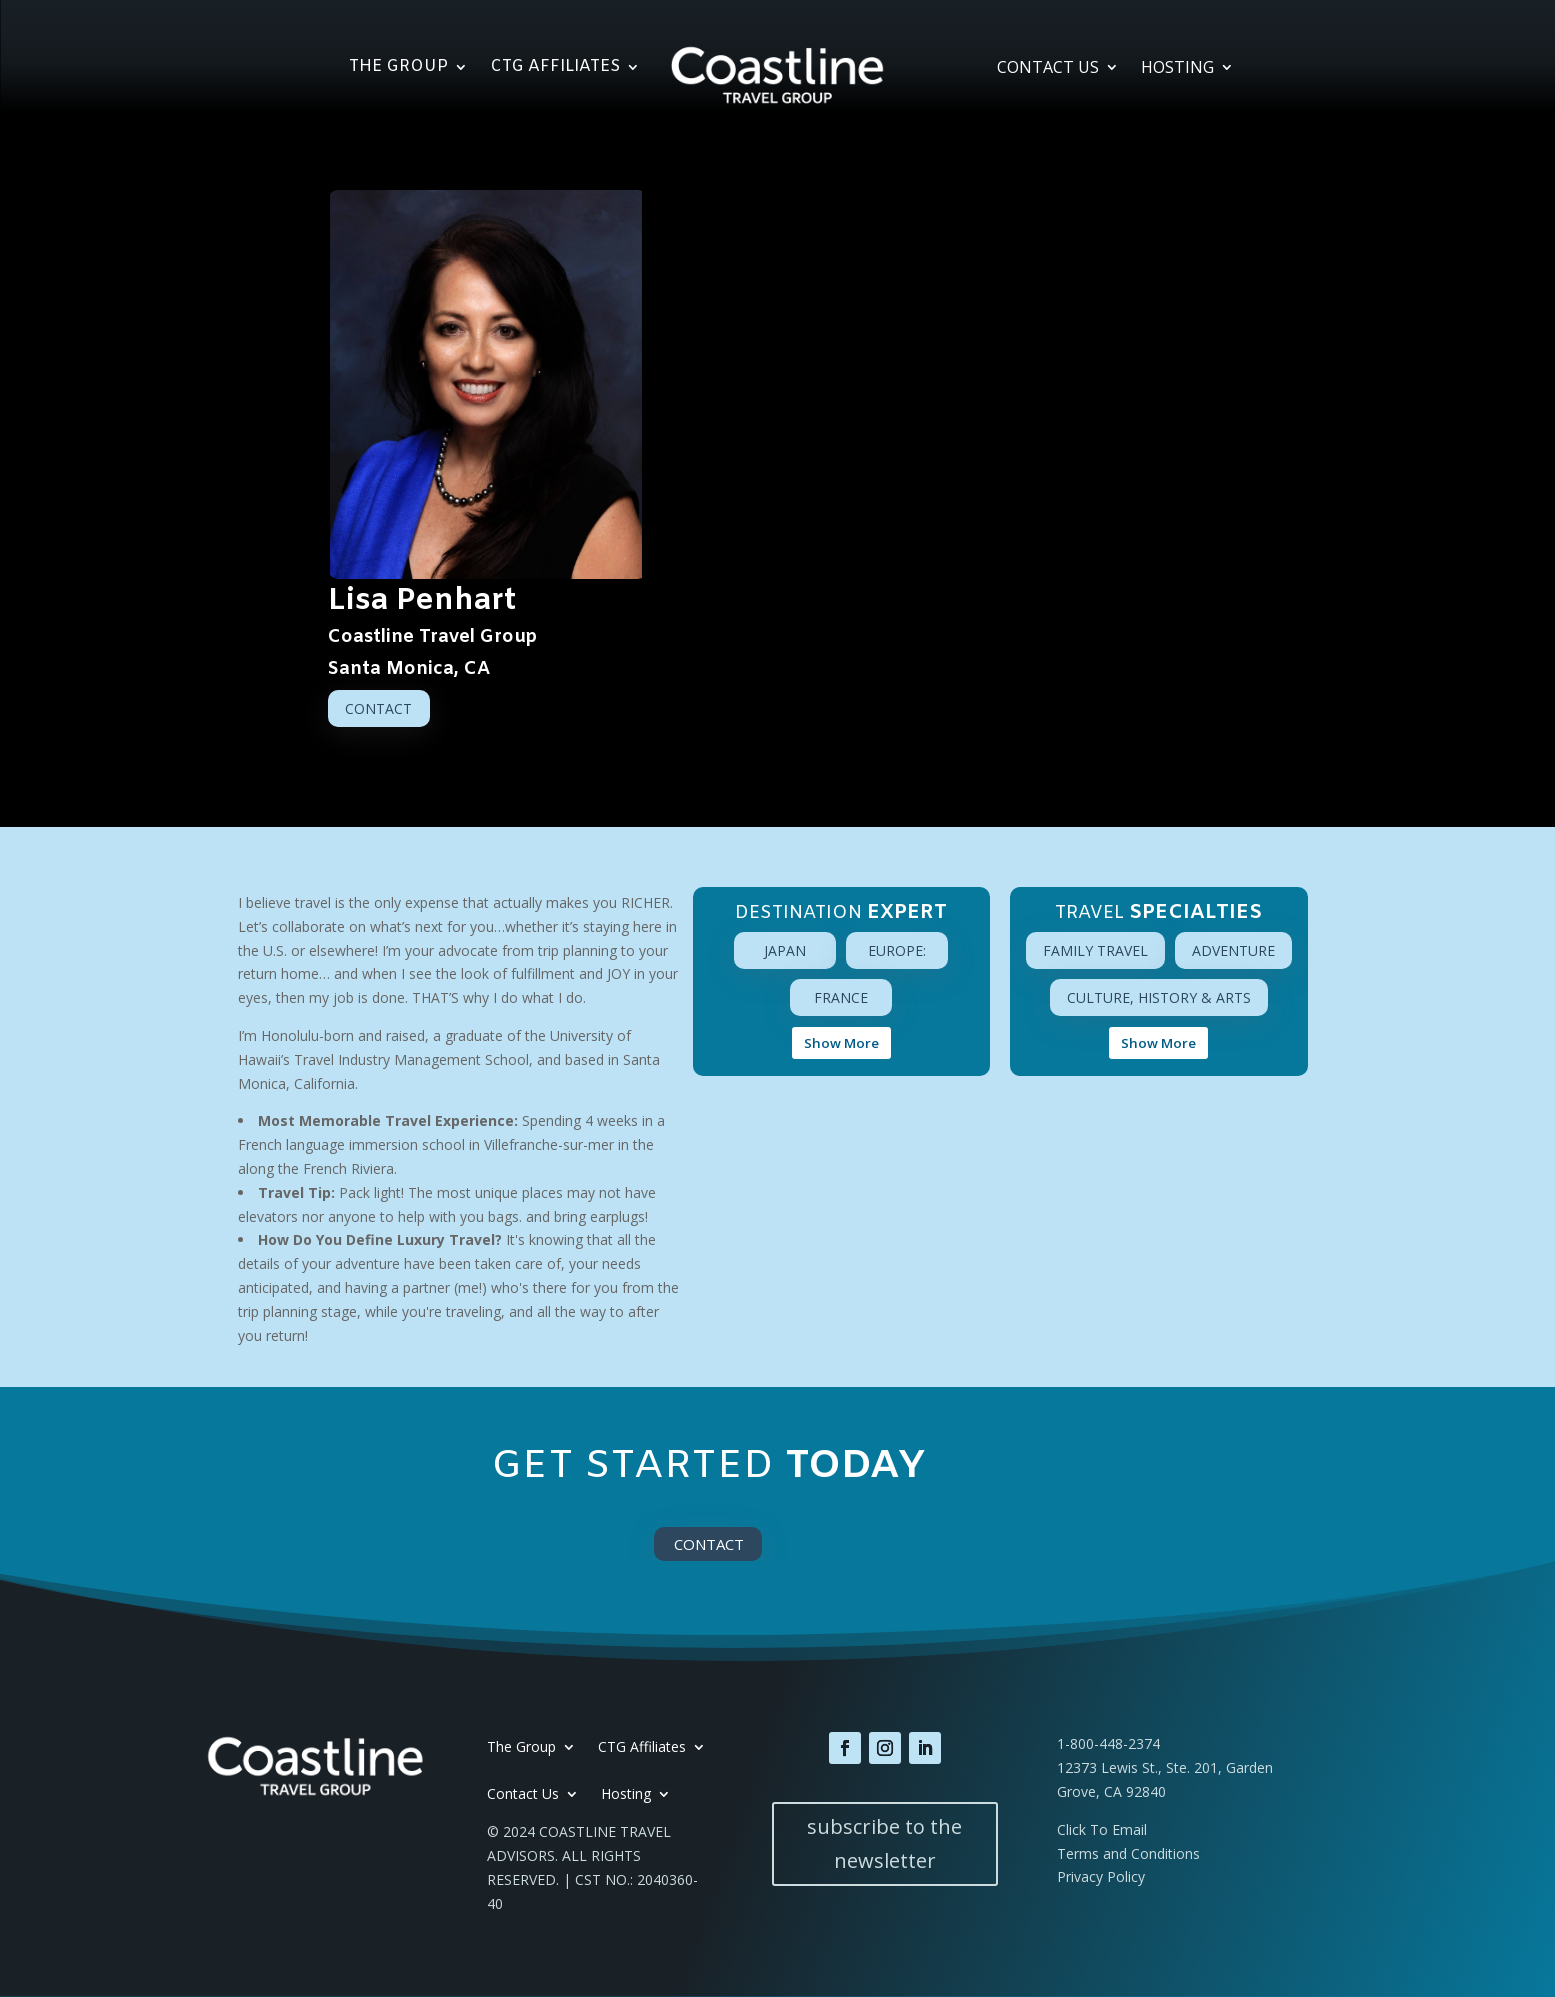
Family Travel (1095, 950)
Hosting (1177, 69)
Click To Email (1102, 1829)
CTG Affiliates (555, 68)
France (841, 997)
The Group (398, 68)
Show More (841, 1043)
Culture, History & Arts (1159, 997)
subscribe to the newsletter (884, 1843)
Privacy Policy (1101, 1876)
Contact (378, 708)
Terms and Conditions (1128, 1853)
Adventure (1233, 950)
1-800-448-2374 (1108, 1743)
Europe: (897, 950)
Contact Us (1048, 69)
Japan (785, 950)
